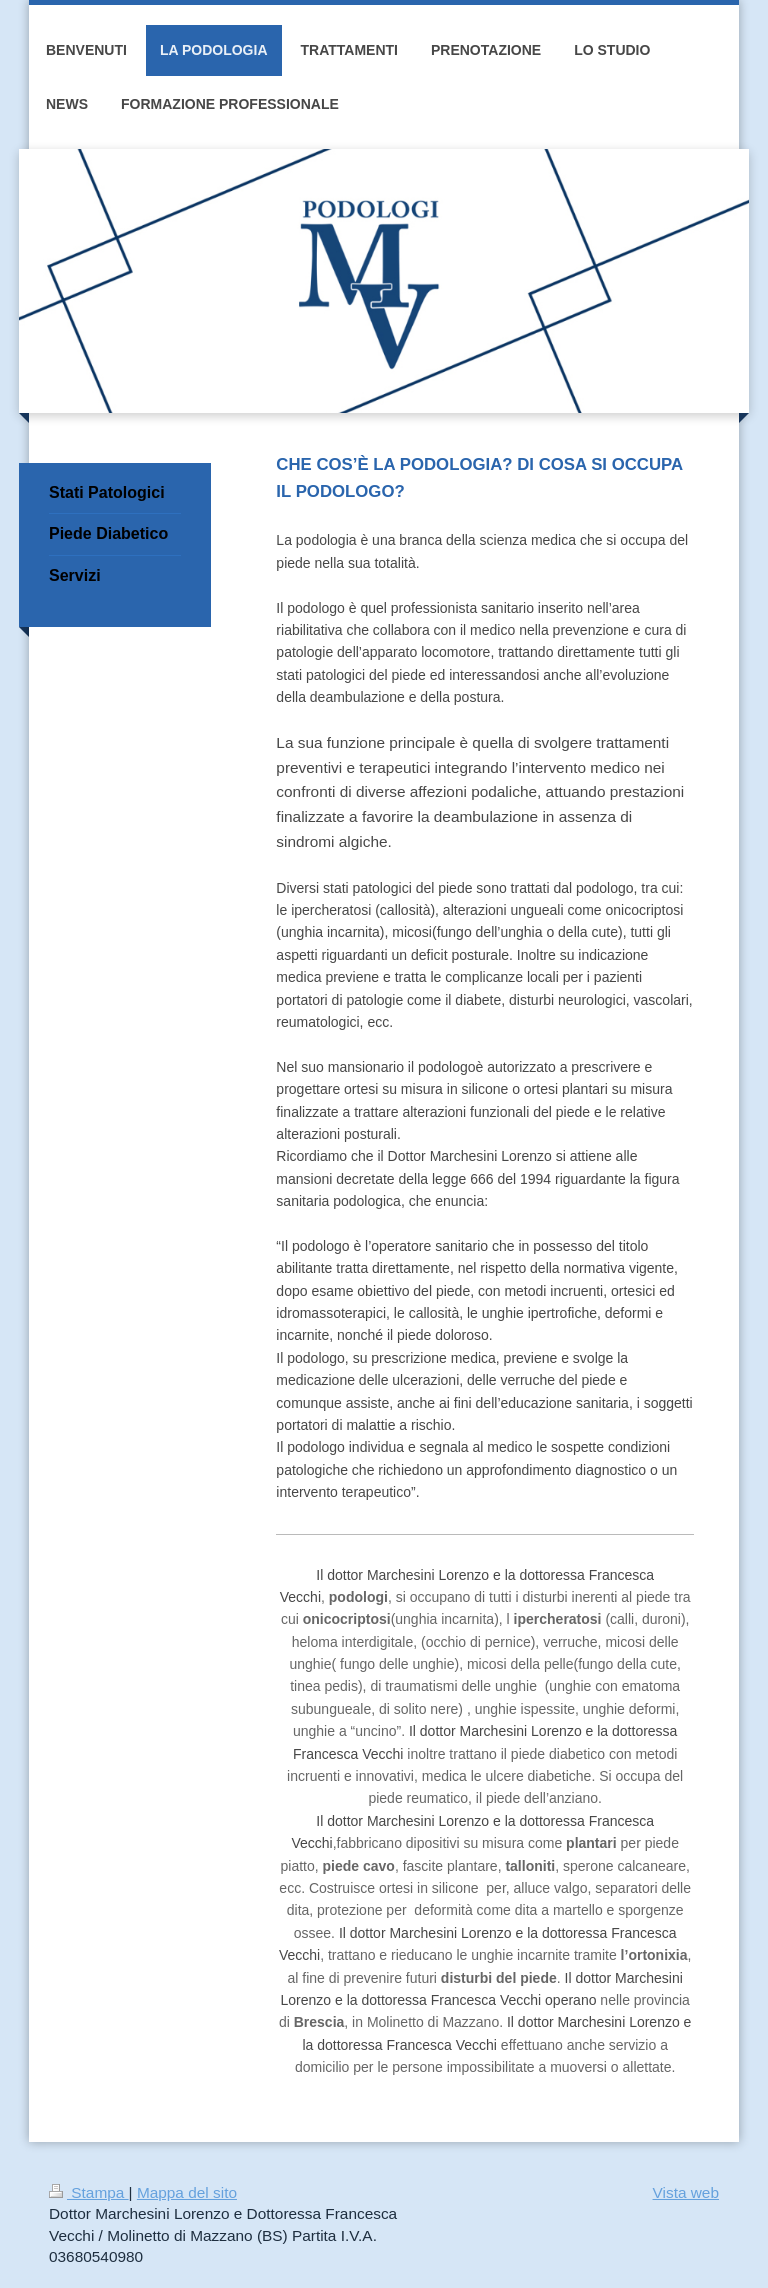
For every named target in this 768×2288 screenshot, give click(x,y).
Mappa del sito (187, 2192)
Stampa (89, 2192)
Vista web (686, 2192)
